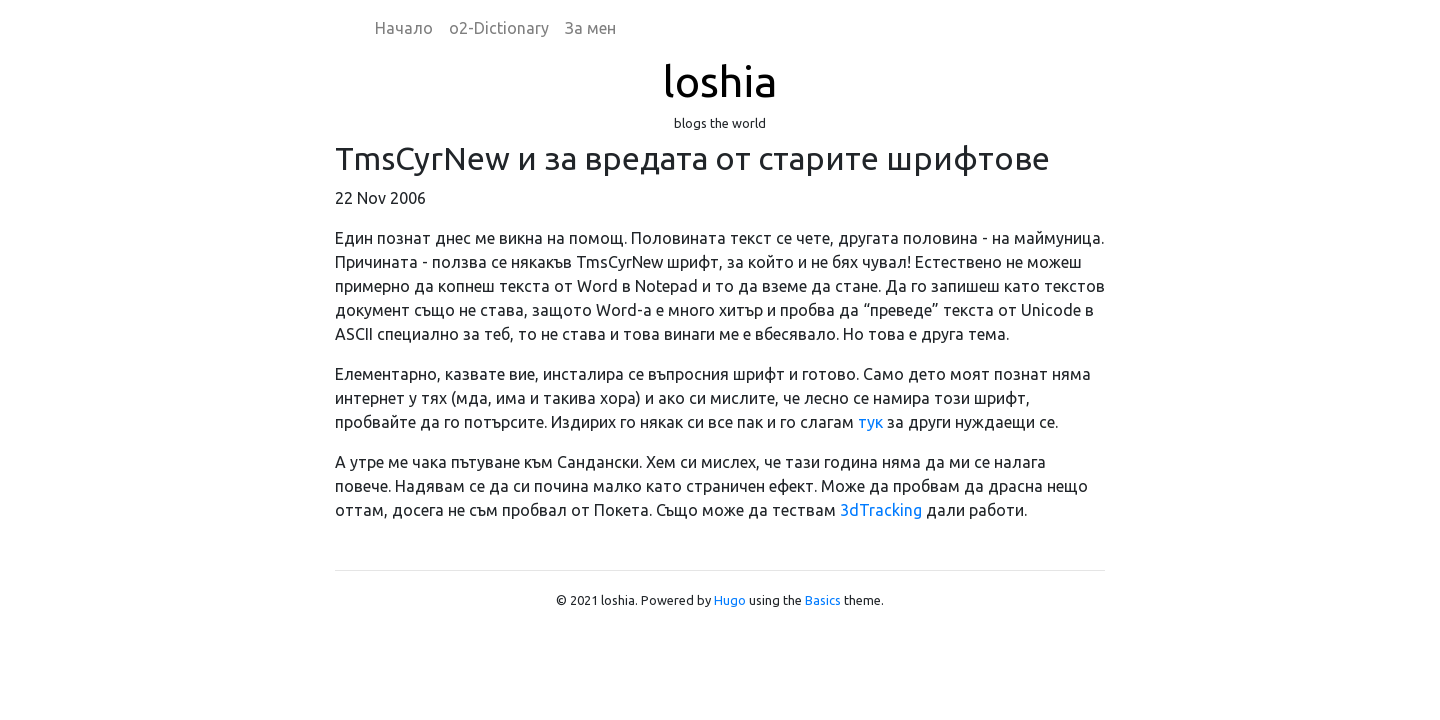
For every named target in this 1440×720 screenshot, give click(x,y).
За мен (590, 28)
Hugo (730, 600)
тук (870, 422)
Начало (404, 28)
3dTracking (881, 510)
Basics (823, 600)
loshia (720, 81)
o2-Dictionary (499, 28)
